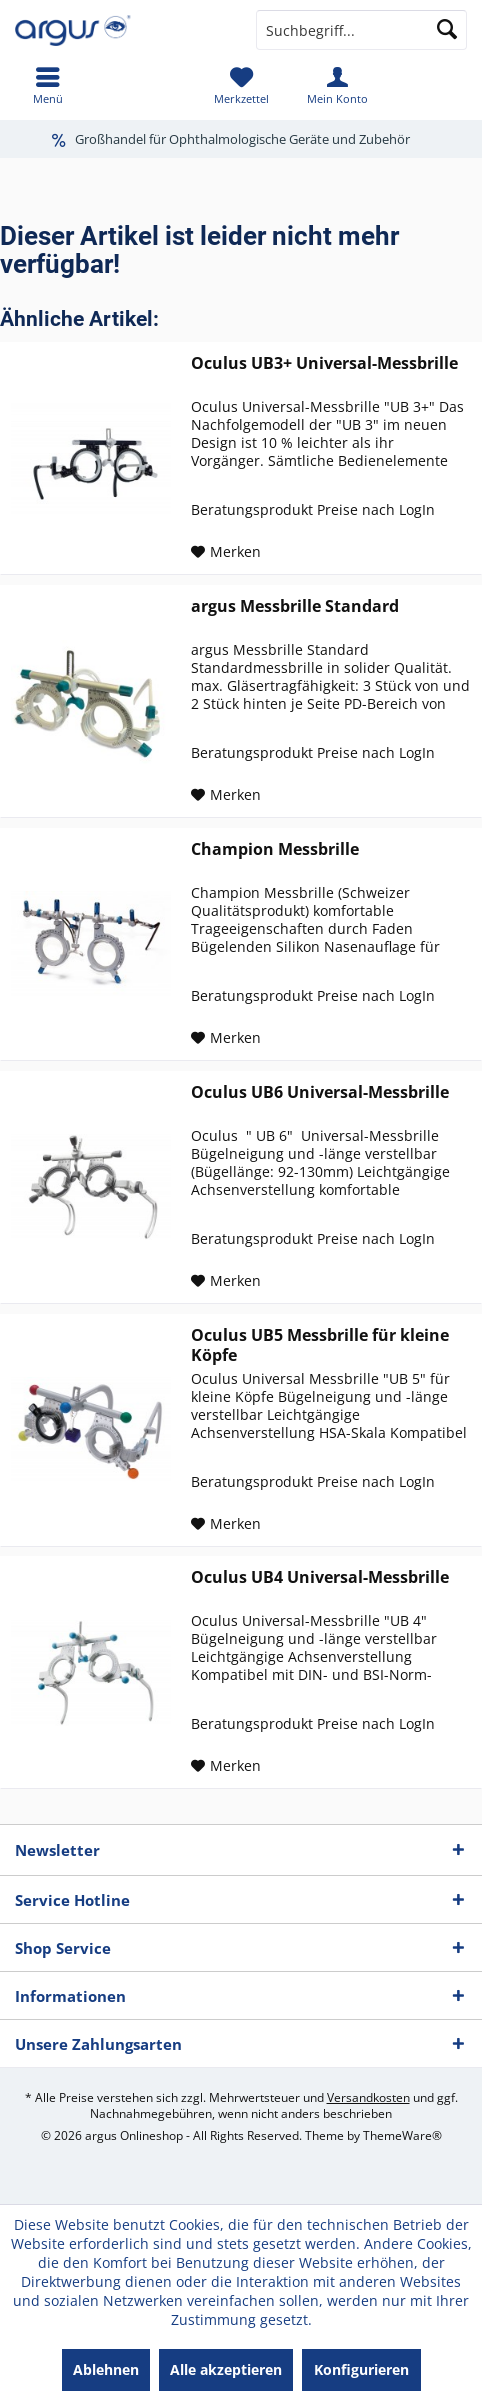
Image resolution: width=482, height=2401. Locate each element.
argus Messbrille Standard (295, 606)
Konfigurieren (361, 2369)
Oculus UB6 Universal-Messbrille (320, 1092)
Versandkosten (368, 2097)
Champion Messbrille (275, 849)
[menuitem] (48, 85)
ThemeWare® (402, 2135)
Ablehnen (106, 2369)
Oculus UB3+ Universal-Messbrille (324, 363)
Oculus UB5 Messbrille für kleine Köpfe (320, 1345)
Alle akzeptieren (226, 2369)
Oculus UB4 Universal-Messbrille (320, 1577)
